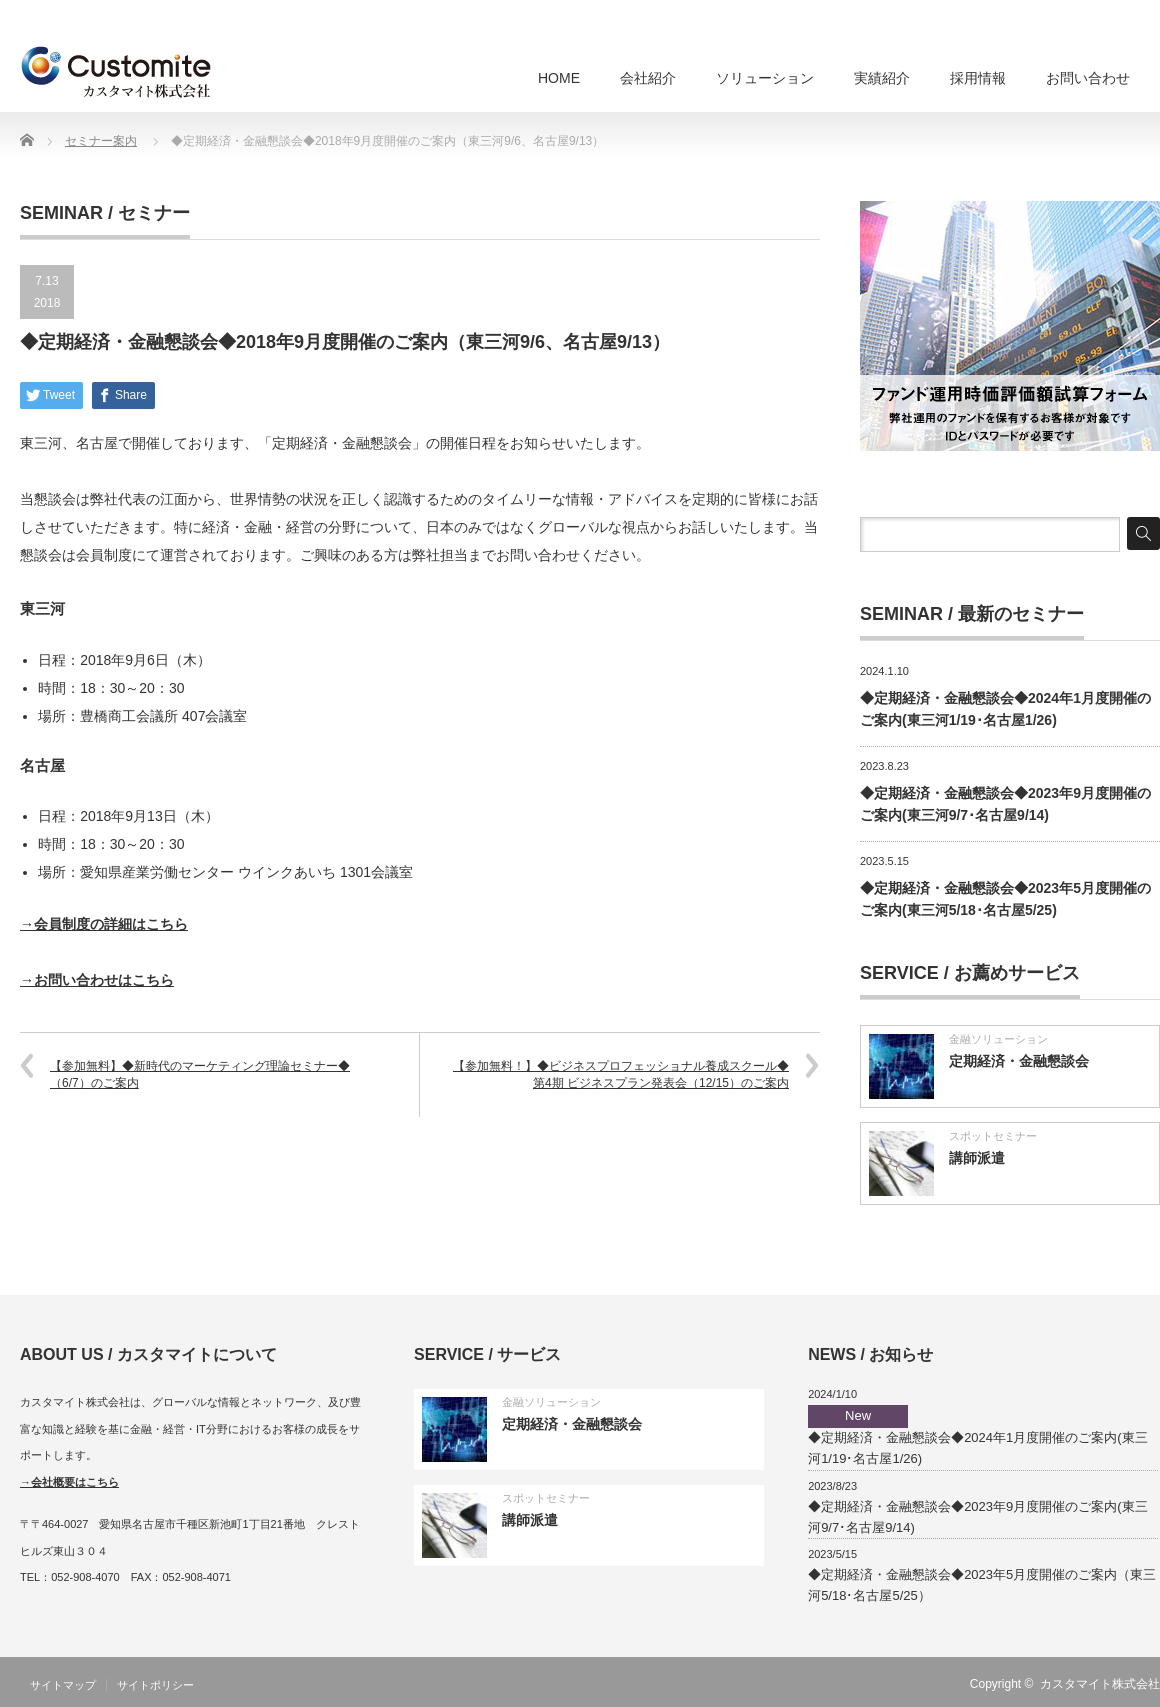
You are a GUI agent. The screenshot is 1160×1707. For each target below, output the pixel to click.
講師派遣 (977, 1158)
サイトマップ (63, 1685)
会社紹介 (648, 78)
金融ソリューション (998, 1039)
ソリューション (765, 78)
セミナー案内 (101, 141)
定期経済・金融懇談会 (1019, 1061)
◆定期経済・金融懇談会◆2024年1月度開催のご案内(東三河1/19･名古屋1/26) (977, 1435)
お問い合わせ (1088, 78)
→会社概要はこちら (69, 1482)
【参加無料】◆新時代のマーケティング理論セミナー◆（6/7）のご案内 (200, 1074)
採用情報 (978, 78)
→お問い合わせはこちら (97, 980)
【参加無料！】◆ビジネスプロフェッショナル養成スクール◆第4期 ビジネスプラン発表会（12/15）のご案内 (621, 1074)
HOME (559, 78)
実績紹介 (882, 78)
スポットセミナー (993, 1136)
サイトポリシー (155, 1685)
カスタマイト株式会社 (1100, 1684)
